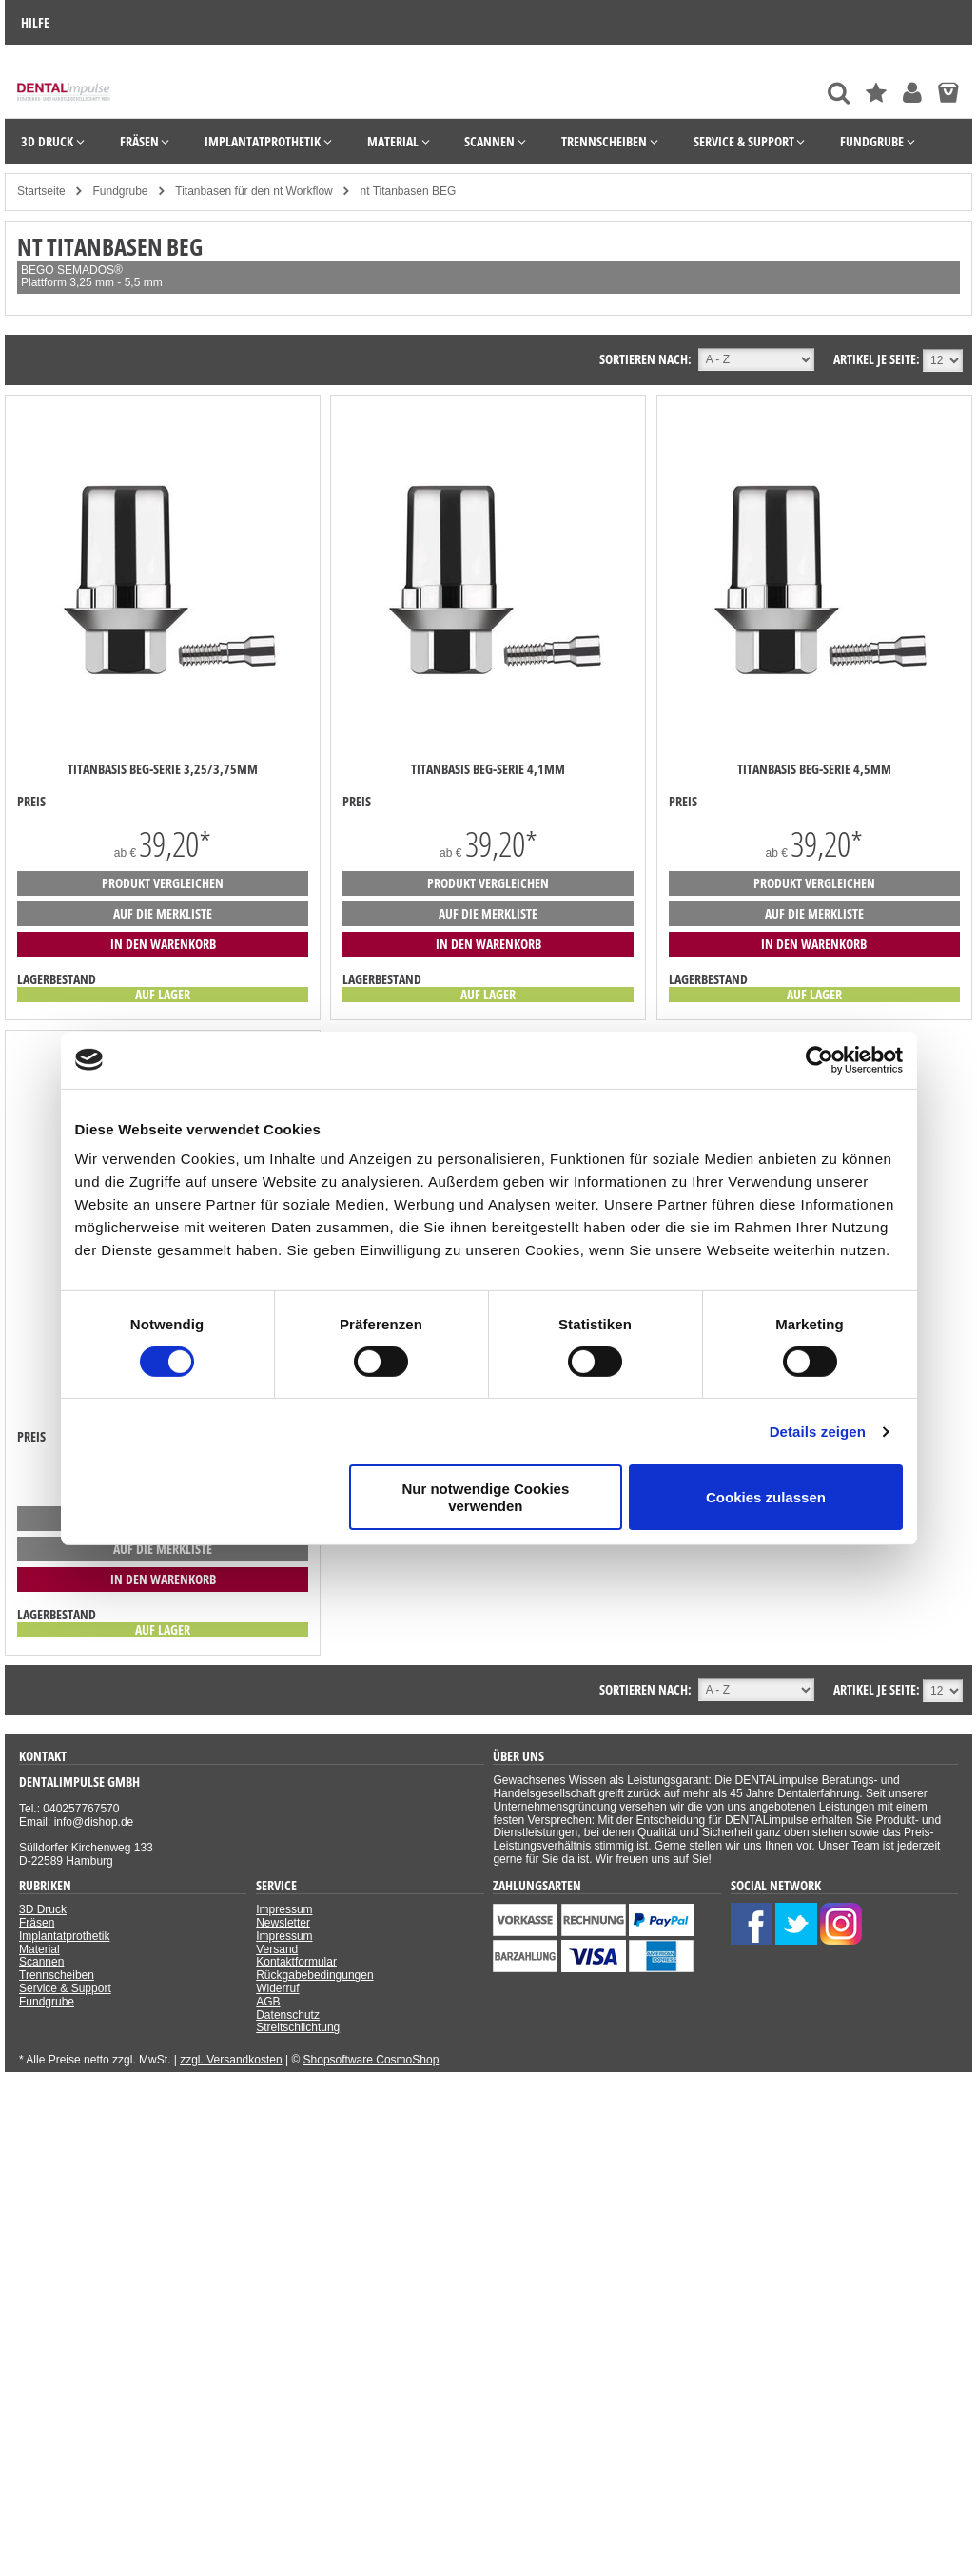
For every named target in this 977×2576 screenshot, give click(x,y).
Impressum (284, 1909)
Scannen (41, 1961)
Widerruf (277, 1988)
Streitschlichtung (298, 2027)
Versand (277, 1949)
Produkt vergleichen (163, 883)
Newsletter (283, 1922)
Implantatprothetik (64, 1936)
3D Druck (43, 1909)
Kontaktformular (296, 1961)
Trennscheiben (56, 1975)
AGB (268, 2001)
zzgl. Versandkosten (231, 2059)
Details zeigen (818, 1432)
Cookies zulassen (766, 1497)
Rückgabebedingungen (314, 1975)
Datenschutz (288, 2015)
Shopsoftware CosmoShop (371, 2059)
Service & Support (65, 1988)
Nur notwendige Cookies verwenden (485, 1497)
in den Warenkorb (163, 944)
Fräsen (36, 1922)
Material (39, 1949)
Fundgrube (46, 2001)
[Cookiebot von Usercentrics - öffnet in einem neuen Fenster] (819, 1059)
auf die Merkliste (162, 913)
